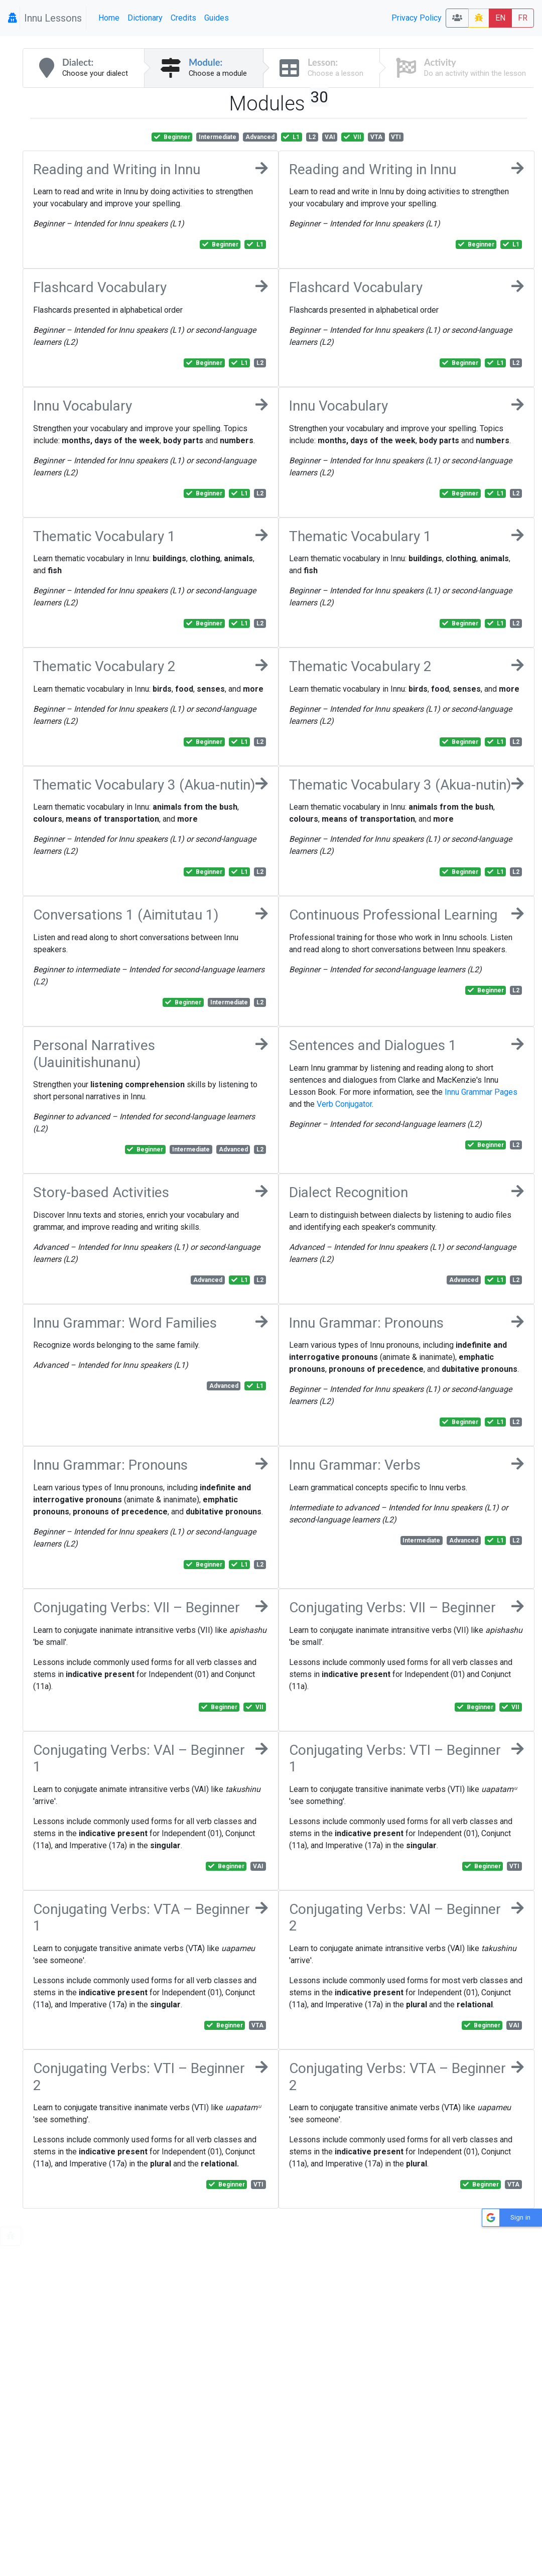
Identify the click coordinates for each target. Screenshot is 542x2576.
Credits (183, 18)
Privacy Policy (416, 18)
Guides (216, 18)
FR (522, 18)
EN (500, 18)
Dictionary (145, 18)
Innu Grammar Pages (481, 1092)
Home (108, 18)
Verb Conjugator (344, 1104)
